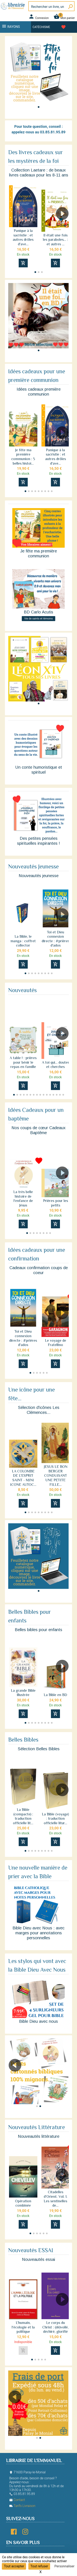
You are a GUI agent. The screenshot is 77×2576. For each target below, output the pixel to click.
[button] (38, 107)
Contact (17, 2500)
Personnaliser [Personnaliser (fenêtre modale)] (64, 2566)
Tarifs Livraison (22, 2506)
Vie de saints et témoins (38, 618)
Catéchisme (41, 27)
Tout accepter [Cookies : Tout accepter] (14, 2566)
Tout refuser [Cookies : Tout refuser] (39, 2566)
